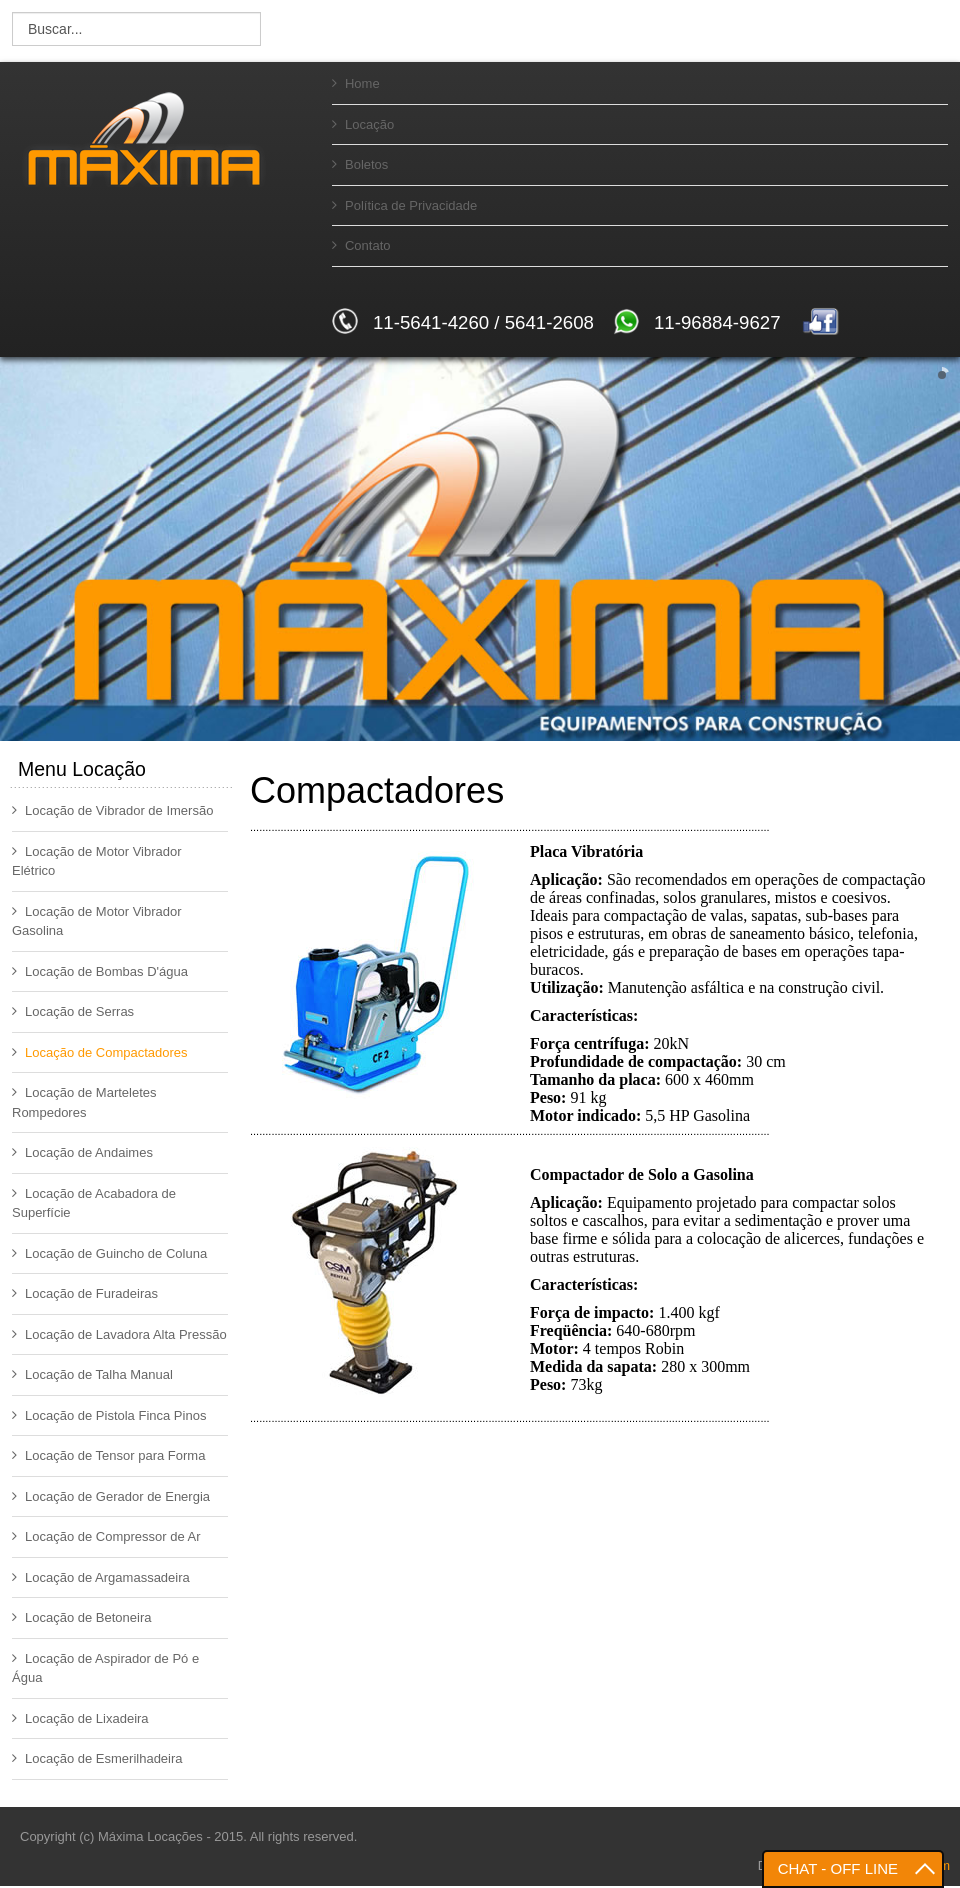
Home (356, 83)
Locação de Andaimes (82, 1152)
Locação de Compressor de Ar (106, 1536)
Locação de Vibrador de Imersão (112, 810)
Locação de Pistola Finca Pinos (109, 1415)
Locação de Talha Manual (92, 1374)
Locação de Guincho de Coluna (109, 1253)
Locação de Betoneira (81, 1617)
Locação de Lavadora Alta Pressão (119, 1334)
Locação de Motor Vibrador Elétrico (97, 861)
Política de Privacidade (404, 205)
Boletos (360, 164)
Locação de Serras (73, 1011)
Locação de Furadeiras (85, 1293)
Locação (363, 124)
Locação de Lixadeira (80, 1718)
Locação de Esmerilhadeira (97, 1758)
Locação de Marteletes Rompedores (84, 1102)
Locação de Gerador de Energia (111, 1496)
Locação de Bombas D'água (100, 971)
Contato (361, 245)
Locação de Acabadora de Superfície (94, 1203)
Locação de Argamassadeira (101, 1577)
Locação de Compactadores (100, 1052)
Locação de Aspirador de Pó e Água (105, 1668)
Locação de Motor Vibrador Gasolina (97, 921)
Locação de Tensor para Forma (108, 1455)
